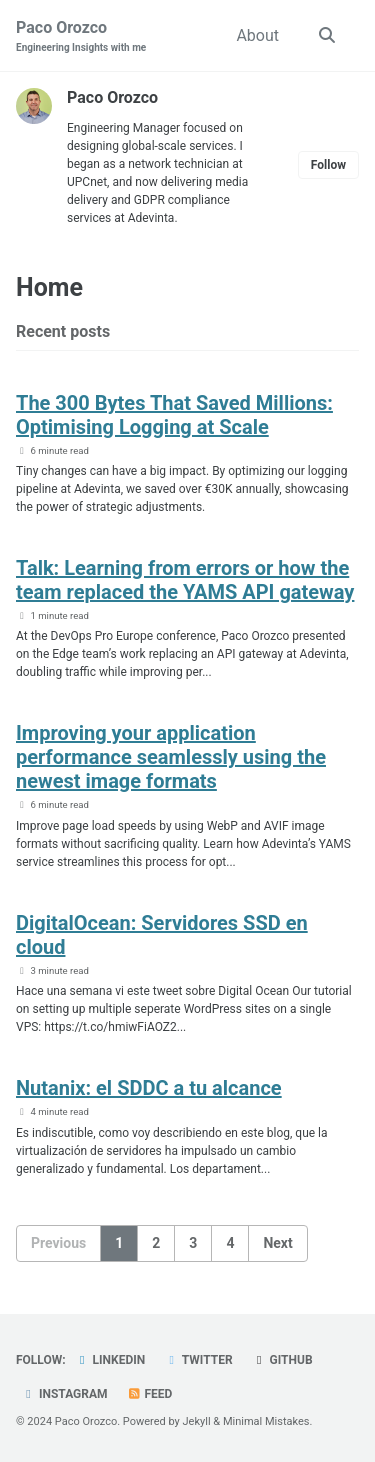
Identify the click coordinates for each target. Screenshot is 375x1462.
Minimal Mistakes (266, 1421)
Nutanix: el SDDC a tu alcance (149, 1088)
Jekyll (197, 1421)
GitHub (282, 1360)
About (257, 35)
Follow (328, 165)
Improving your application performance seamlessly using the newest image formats (171, 757)
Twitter (198, 1360)
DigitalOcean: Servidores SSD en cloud (162, 935)
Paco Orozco (81, 36)
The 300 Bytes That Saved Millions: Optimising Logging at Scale (174, 415)
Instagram (64, 1394)
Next (277, 1243)
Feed (150, 1394)
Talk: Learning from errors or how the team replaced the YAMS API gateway (185, 580)
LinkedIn (110, 1360)
